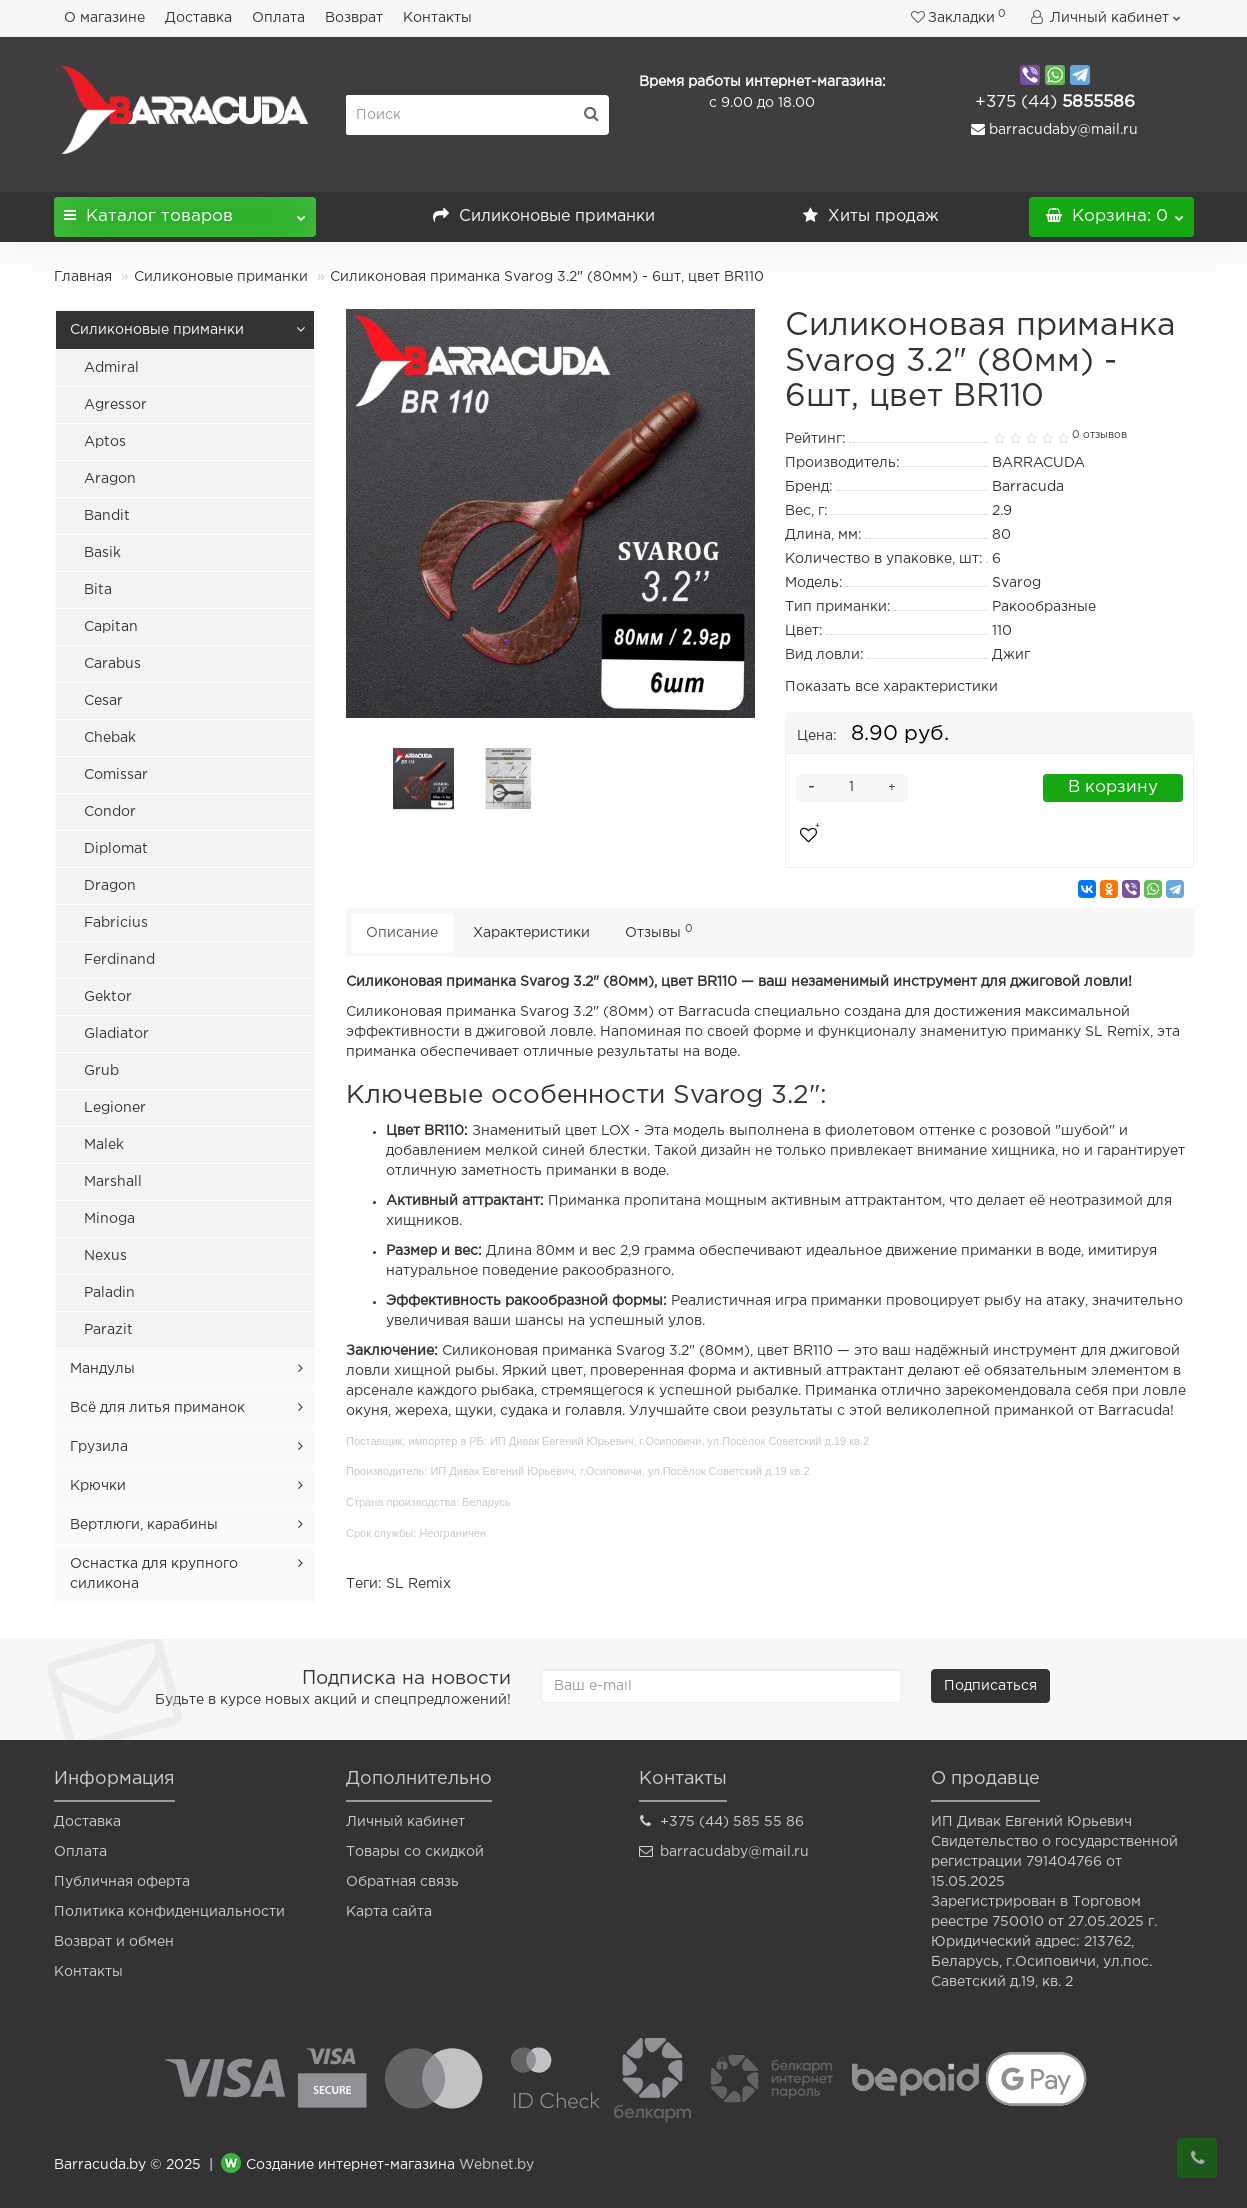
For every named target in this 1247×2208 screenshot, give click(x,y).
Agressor (115, 405)
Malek (104, 1145)
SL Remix (418, 1584)
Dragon (110, 886)
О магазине (104, 18)
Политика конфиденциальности (169, 1912)
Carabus (112, 664)
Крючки (98, 1486)
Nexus (105, 1256)
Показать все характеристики (891, 687)
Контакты (437, 18)
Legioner (115, 1108)
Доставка (198, 18)
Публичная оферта (122, 1882)
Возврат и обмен (114, 1942)
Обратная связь (402, 1882)
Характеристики (531, 933)
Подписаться (990, 1686)
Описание (402, 933)
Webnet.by (496, 2165)
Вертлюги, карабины (144, 1525)
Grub (101, 1071)
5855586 (1055, 102)
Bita (98, 590)
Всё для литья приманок (157, 1408)
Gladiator (116, 1034)
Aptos (105, 442)
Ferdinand (119, 960)
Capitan (111, 627)
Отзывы (659, 931)
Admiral (111, 368)
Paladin (109, 1293)
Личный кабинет (405, 1822)
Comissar (116, 775)
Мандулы (102, 1369)
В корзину (1113, 787)
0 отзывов (1099, 435)
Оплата (278, 18)
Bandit (107, 516)
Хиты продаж (871, 216)
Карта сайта (389, 1912)
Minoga (109, 1219)
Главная (83, 277)
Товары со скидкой (415, 1852)
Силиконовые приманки (544, 216)
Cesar (103, 701)
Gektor (108, 997)
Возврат (354, 18)
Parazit (108, 1330)
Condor (110, 812)
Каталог (185, 210)
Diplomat (116, 849)
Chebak (110, 738)
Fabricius (116, 923)
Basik (102, 553)
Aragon (110, 479)
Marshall (113, 1182)
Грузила (99, 1447)
